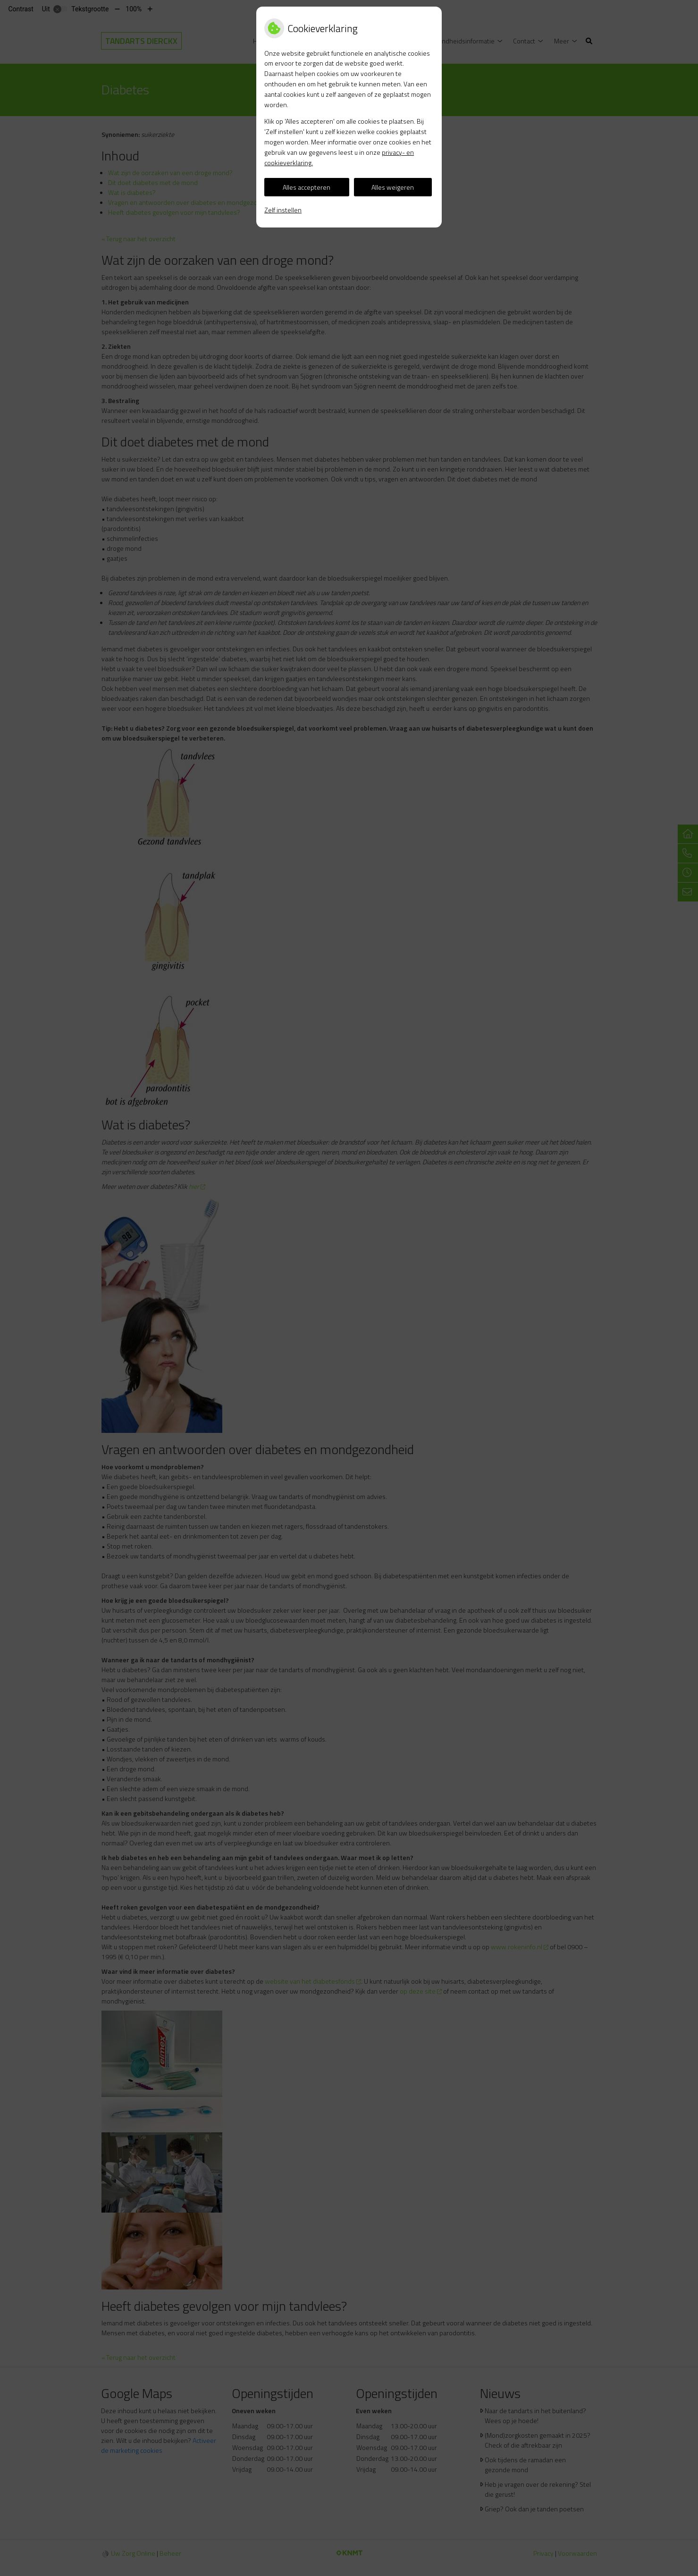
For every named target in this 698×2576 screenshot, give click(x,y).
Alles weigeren (392, 187)
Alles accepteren (306, 187)
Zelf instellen (283, 210)
